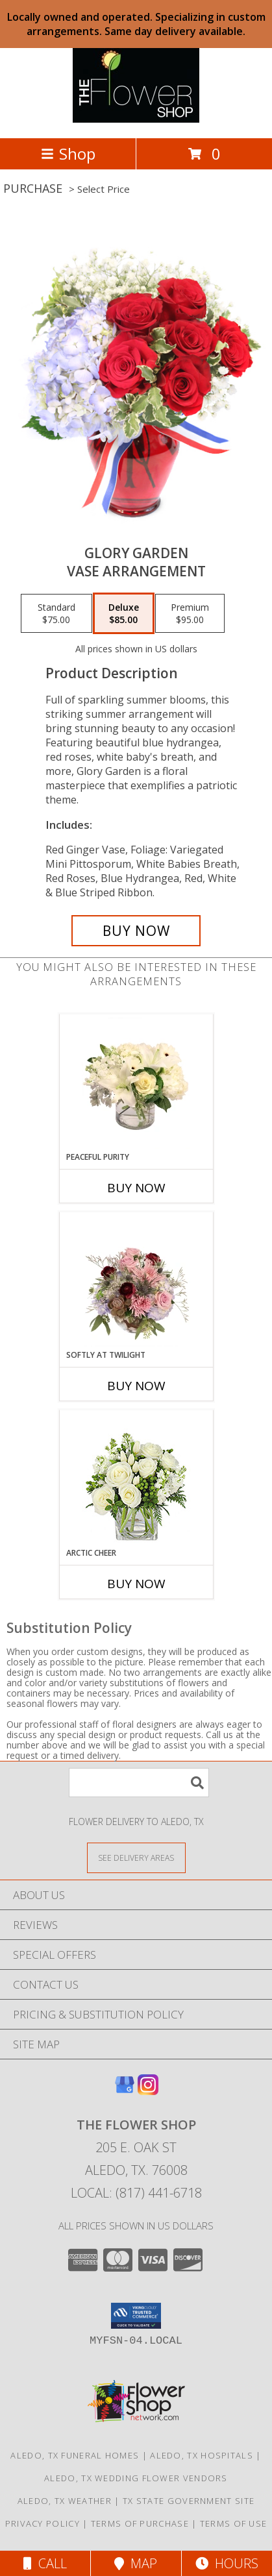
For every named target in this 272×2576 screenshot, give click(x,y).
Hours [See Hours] (226, 2563)
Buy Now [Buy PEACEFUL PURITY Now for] (136, 1187)
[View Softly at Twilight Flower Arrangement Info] (136, 1281)
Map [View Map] (135, 2563)
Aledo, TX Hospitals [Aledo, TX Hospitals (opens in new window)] (201, 2455)
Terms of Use (233, 2523)
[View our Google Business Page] (124, 2090)
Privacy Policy (42, 2523)
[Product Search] (139, 1782)
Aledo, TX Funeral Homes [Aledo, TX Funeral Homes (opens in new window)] (74, 2455)
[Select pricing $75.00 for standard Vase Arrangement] (56, 613)
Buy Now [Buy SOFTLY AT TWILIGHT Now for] (136, 1385)
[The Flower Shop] (136, 119)
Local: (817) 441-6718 (136, 2193)
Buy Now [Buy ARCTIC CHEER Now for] (136, 1583)
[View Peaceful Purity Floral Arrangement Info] (136, 1083)
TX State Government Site (188, 2501)
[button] (136, 2316)
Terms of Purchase (140, 2523)
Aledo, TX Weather (65, 2501)
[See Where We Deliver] (136, 1857)
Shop (68, 153)
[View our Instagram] (148, 2090)
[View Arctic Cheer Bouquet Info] (136, 1479)
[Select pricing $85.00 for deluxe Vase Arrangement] (124, 613)
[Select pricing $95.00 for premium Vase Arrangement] (190, 613)
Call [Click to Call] (45, 2563)
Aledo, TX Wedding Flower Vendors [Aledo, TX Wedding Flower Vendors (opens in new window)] (136, 2478)
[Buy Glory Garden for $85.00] (136, 930)
